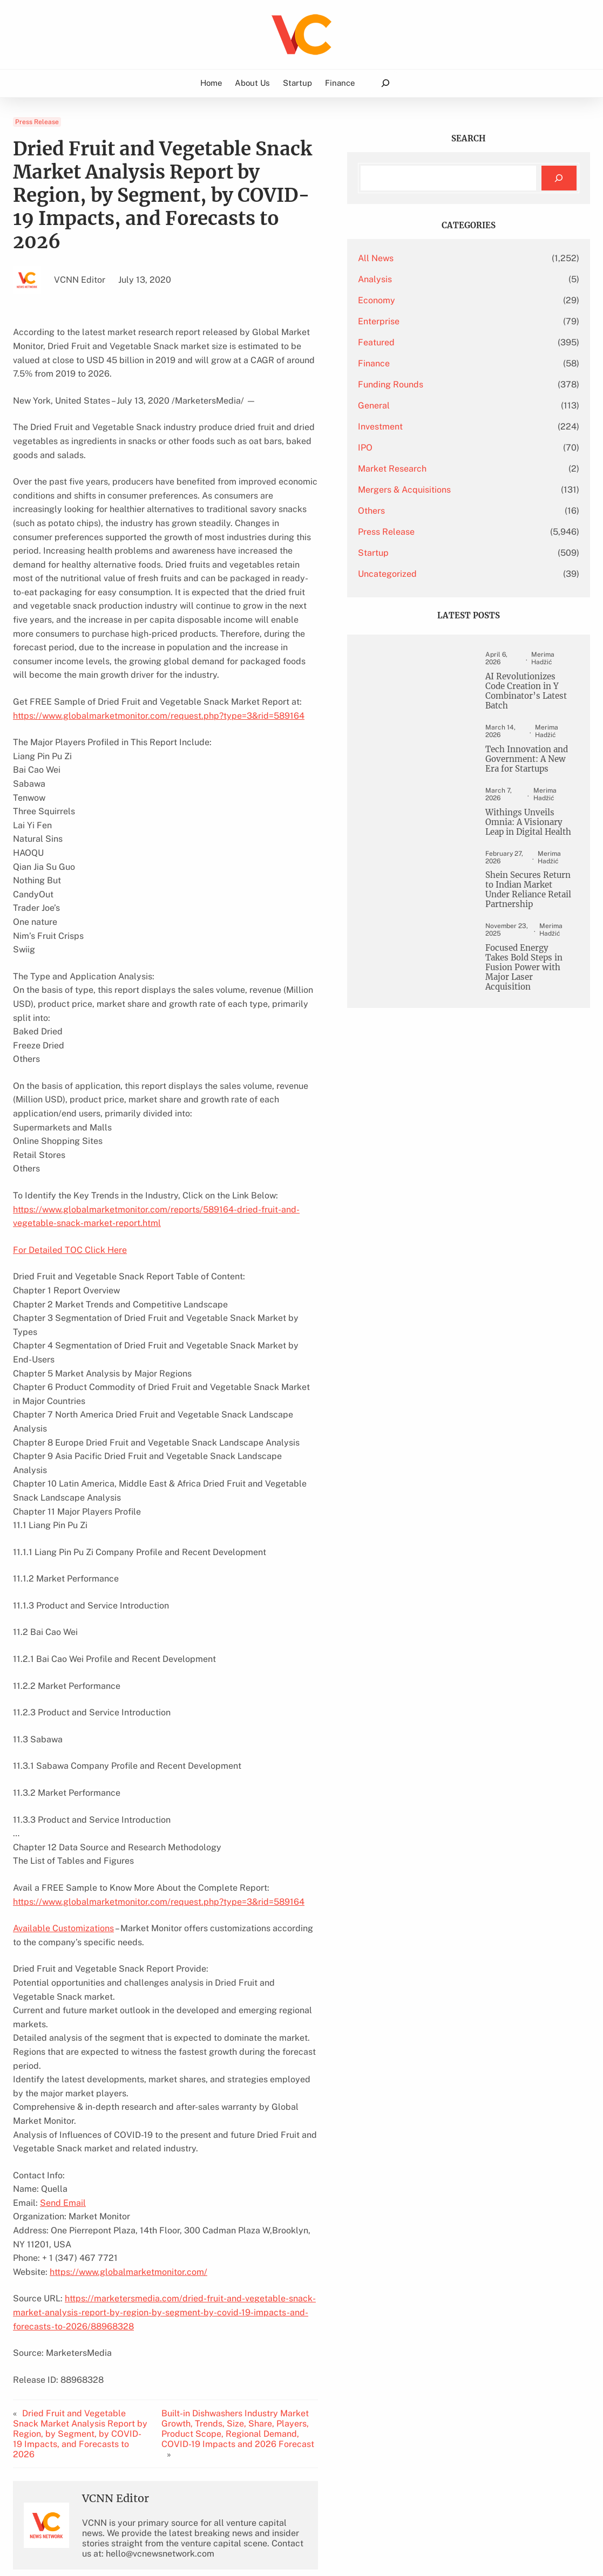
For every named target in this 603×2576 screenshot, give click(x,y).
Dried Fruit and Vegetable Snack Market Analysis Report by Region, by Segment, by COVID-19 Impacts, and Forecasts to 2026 (89, 2212)
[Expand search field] (385, 83)
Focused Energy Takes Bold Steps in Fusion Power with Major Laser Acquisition (526, 998)
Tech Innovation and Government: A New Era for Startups (528, 762)
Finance (434, 363)
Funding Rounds (451, 384)
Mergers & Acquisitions (464, 490)
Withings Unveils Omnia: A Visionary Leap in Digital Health (526, 832)
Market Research (452, 469)
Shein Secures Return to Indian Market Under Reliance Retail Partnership (520, 913)
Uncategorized (447, 574)
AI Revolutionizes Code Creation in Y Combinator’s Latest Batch (528, 692)
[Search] (559, 178)
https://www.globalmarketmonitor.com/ (128, 2055)
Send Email (63, 2000)
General (434, 405)
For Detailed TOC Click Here (70, 1144)
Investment (440, 426)
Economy (437, 300)
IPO (425, 447)
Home (211, 82)
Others (431, 511)
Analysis (435, 279)
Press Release (37, 122)
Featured (436, 342)
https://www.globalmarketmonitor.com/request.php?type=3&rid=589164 (158, 623)
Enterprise (439, 321)
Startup (433, 553)
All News (436, 258)
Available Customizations (63, 1767)
